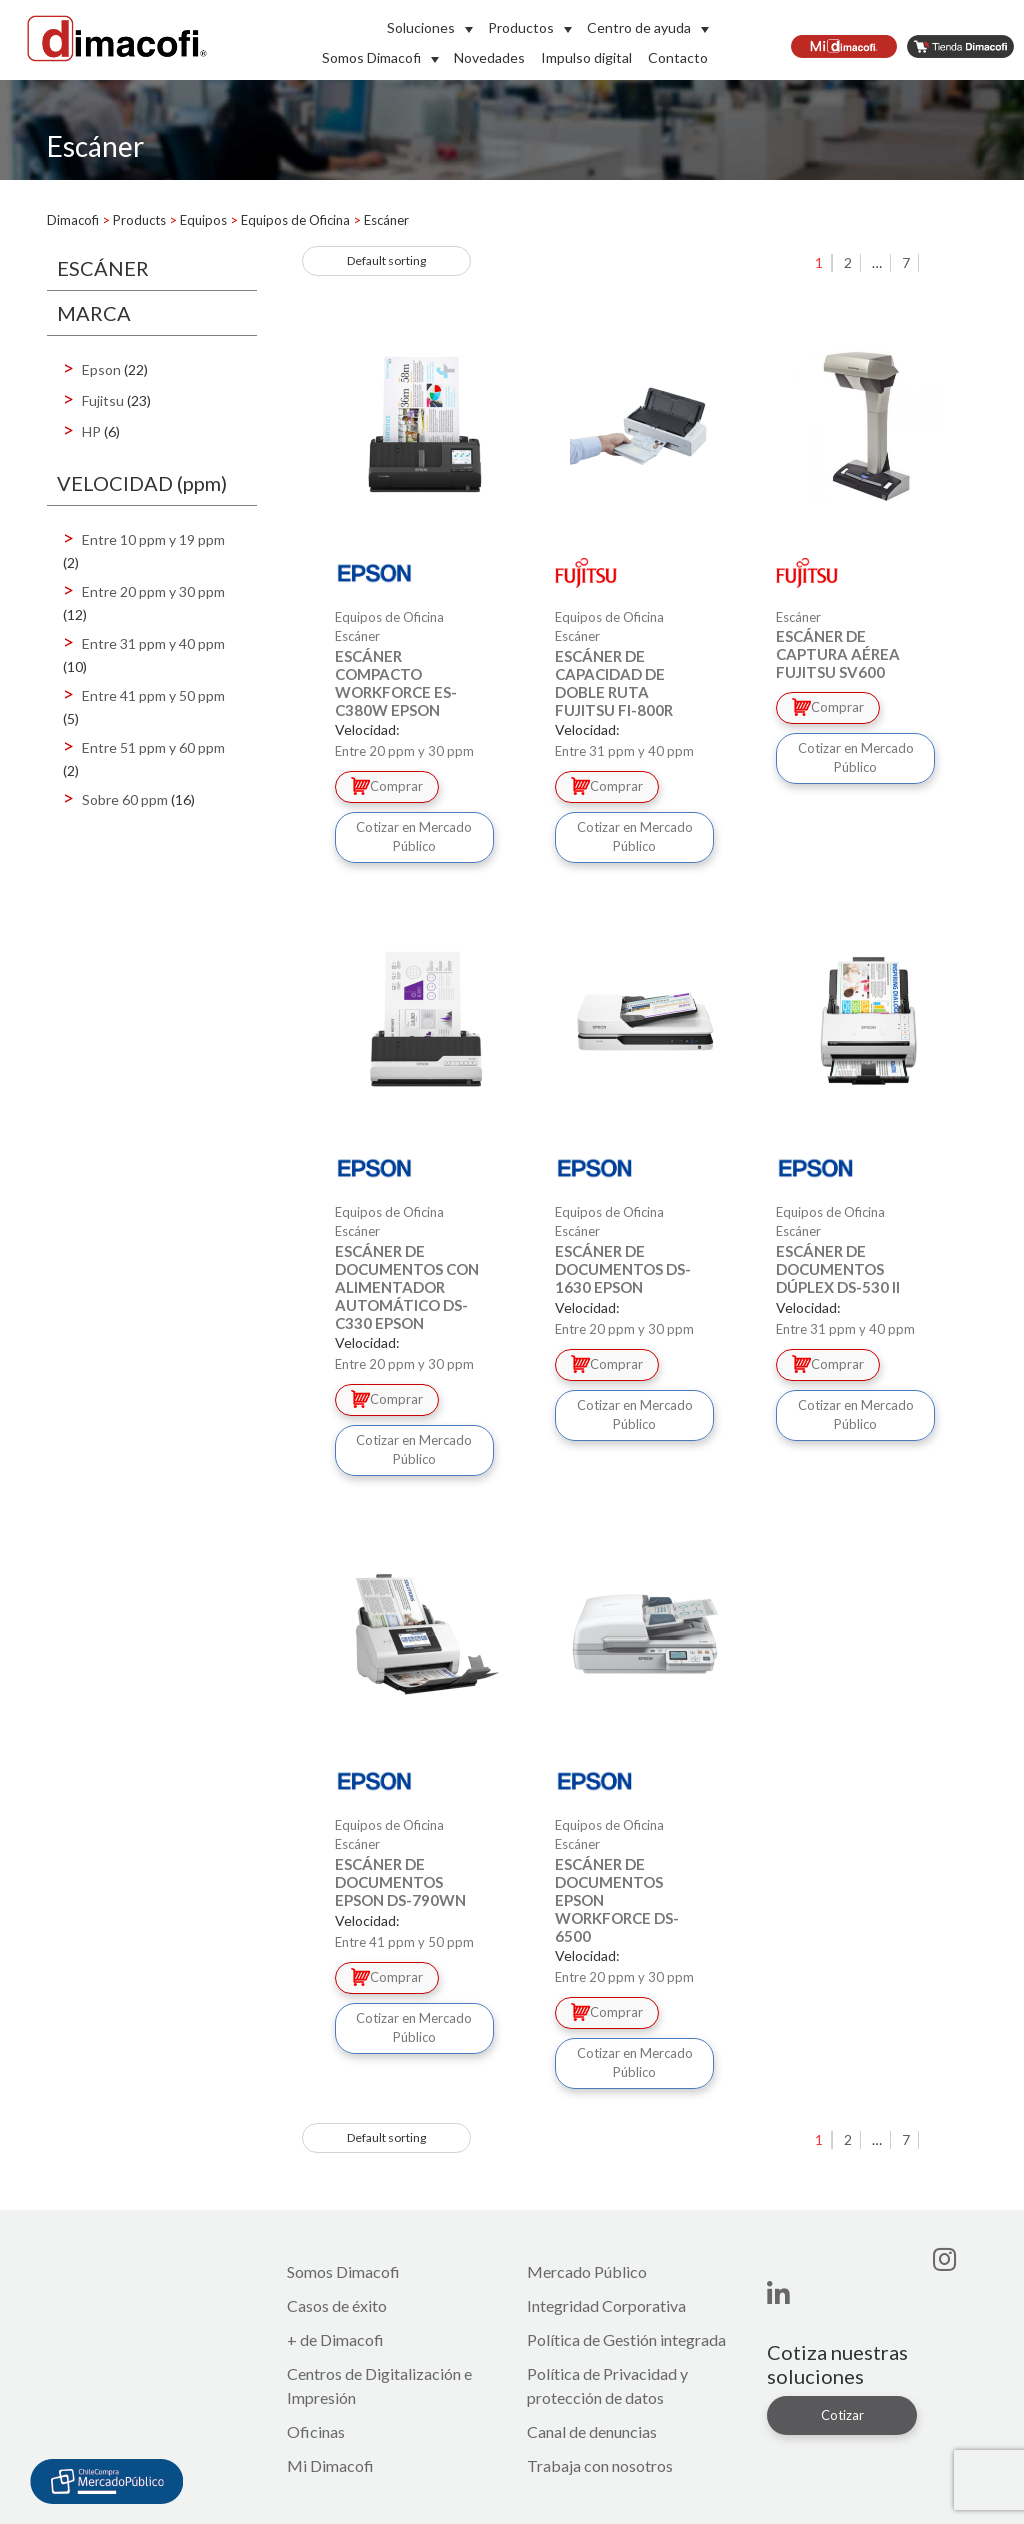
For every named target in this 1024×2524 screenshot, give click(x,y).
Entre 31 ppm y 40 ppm (153, 643)
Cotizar (842, 2415)
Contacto (678, 57)
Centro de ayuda (639, 27)
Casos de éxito (337, 2305)
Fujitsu (103, 400)
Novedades (489, 57)
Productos (521, 27)
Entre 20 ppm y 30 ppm (153, 591)
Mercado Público (587, 2271)
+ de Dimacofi (335, 2339)
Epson (101, 369)
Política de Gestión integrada (626, 2339)
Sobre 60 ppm (125, 799)
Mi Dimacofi (330, 2465)
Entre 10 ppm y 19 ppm (153, 539)
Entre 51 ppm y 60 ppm (153, 747)
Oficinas (316, 2431)
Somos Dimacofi (371, 57)
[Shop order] (386, 261)
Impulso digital (586, 57)
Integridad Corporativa (606, 2305)
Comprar (387, 786)
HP (91, 431)
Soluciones (421, 27)
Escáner (357, 636)
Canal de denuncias (592, 2431)
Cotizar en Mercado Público (414, 837)
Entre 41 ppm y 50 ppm (153, 695)
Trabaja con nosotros (600, 2465)
